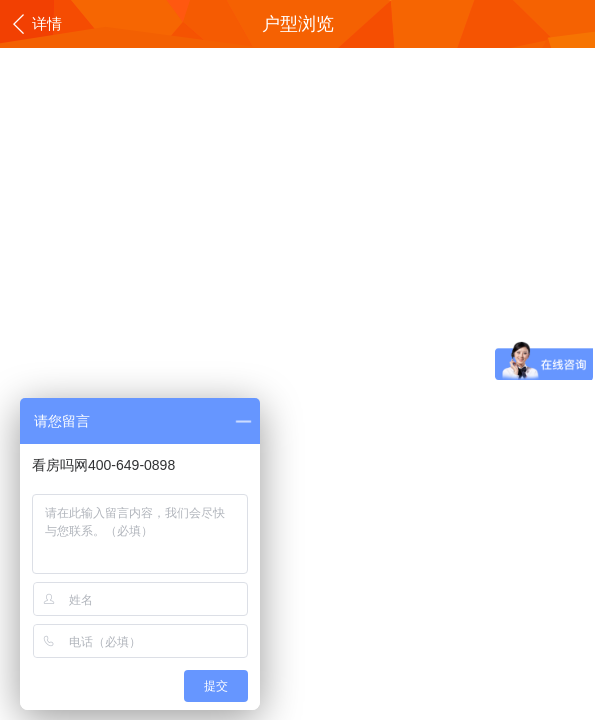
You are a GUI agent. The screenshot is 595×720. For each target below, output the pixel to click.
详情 (36, 25)
